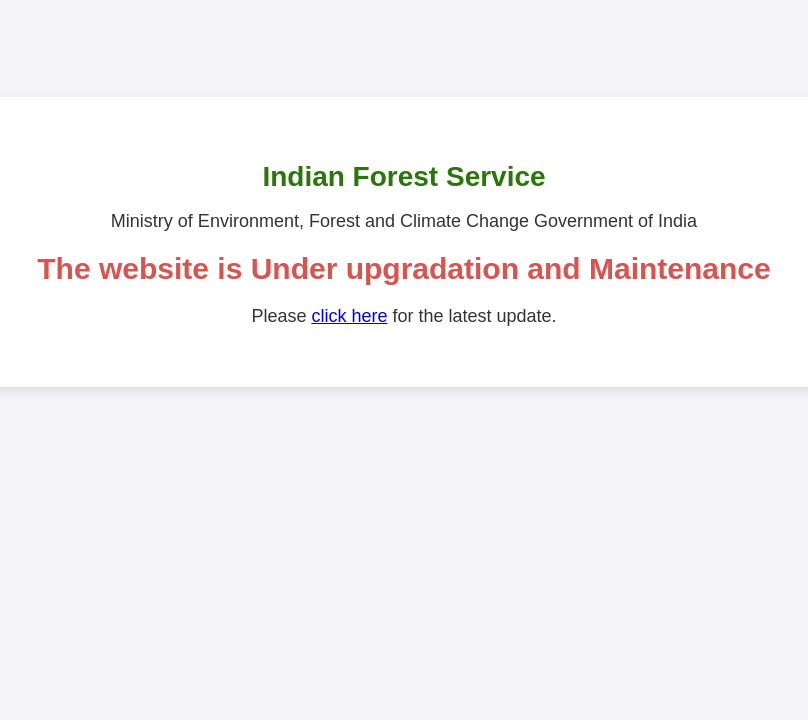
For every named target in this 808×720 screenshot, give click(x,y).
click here (349, 316)
